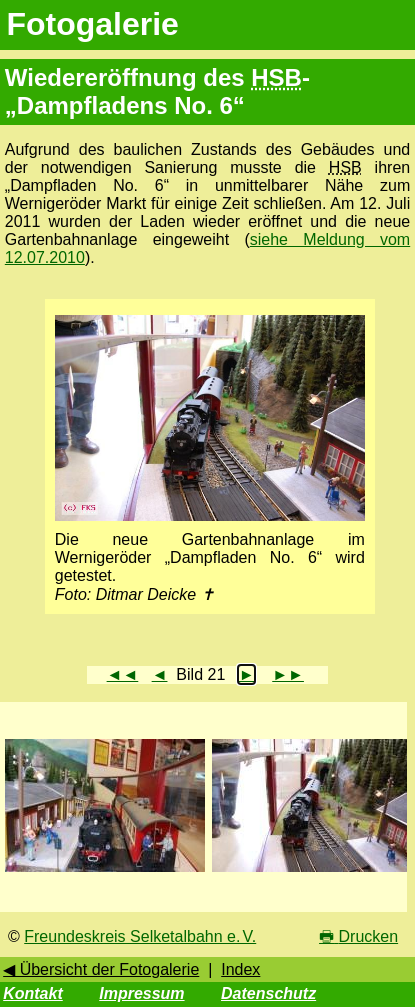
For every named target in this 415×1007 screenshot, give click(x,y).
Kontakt (33, 993)
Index (240, 969)
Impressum (141, 993)
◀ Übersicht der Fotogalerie (101, 969)
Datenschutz (268, 993)
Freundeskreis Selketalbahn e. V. (140, 936)
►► (288, 674)
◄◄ (123, 674)
